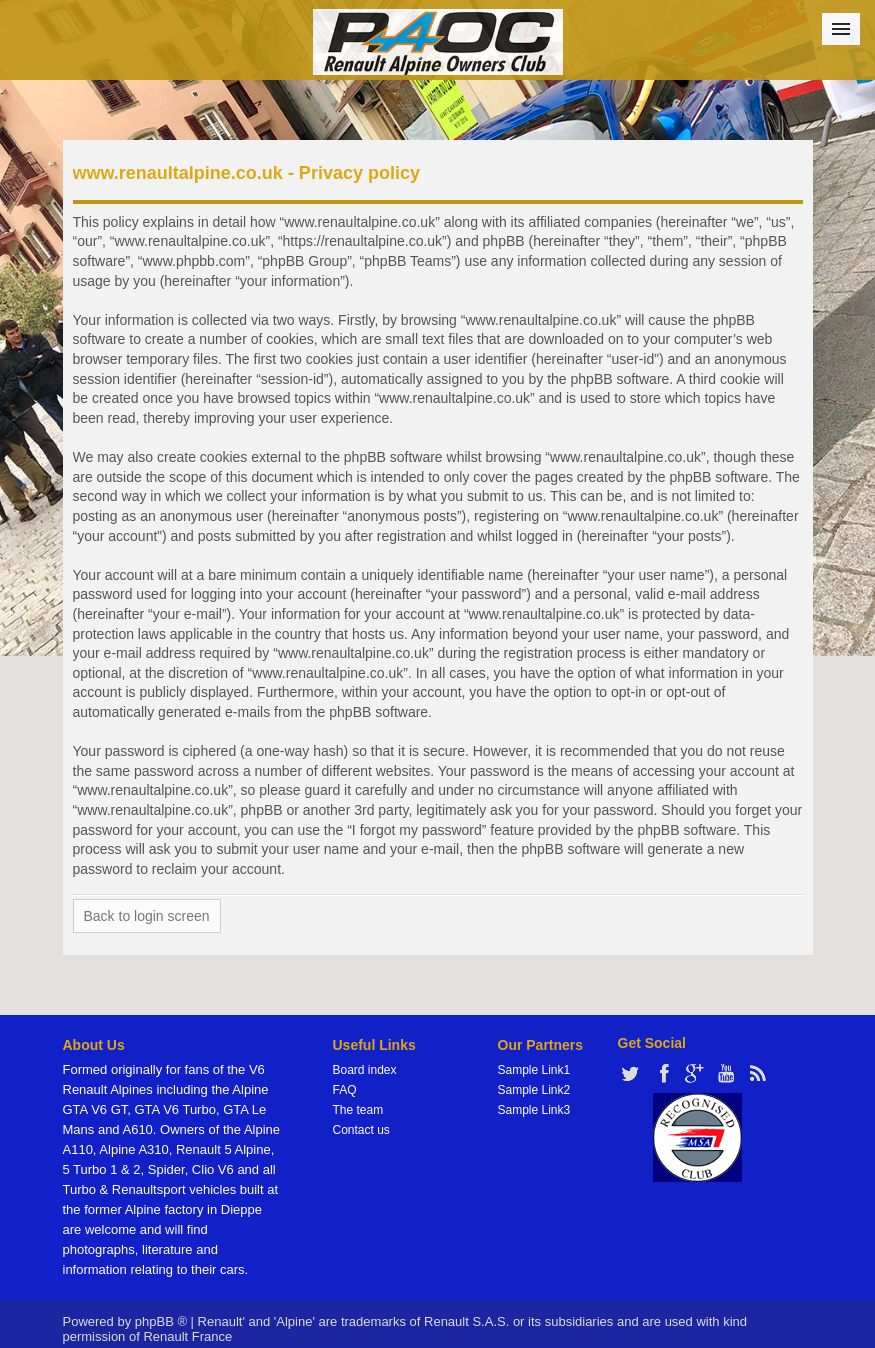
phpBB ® (161, 1321)
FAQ (345, 1090)
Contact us (361, 1130)
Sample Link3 (534, 1110)
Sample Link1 (534, 1070)
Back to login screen (147, 916)
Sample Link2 (534, 1090)
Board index (365, 1070)
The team (358, 1110)
